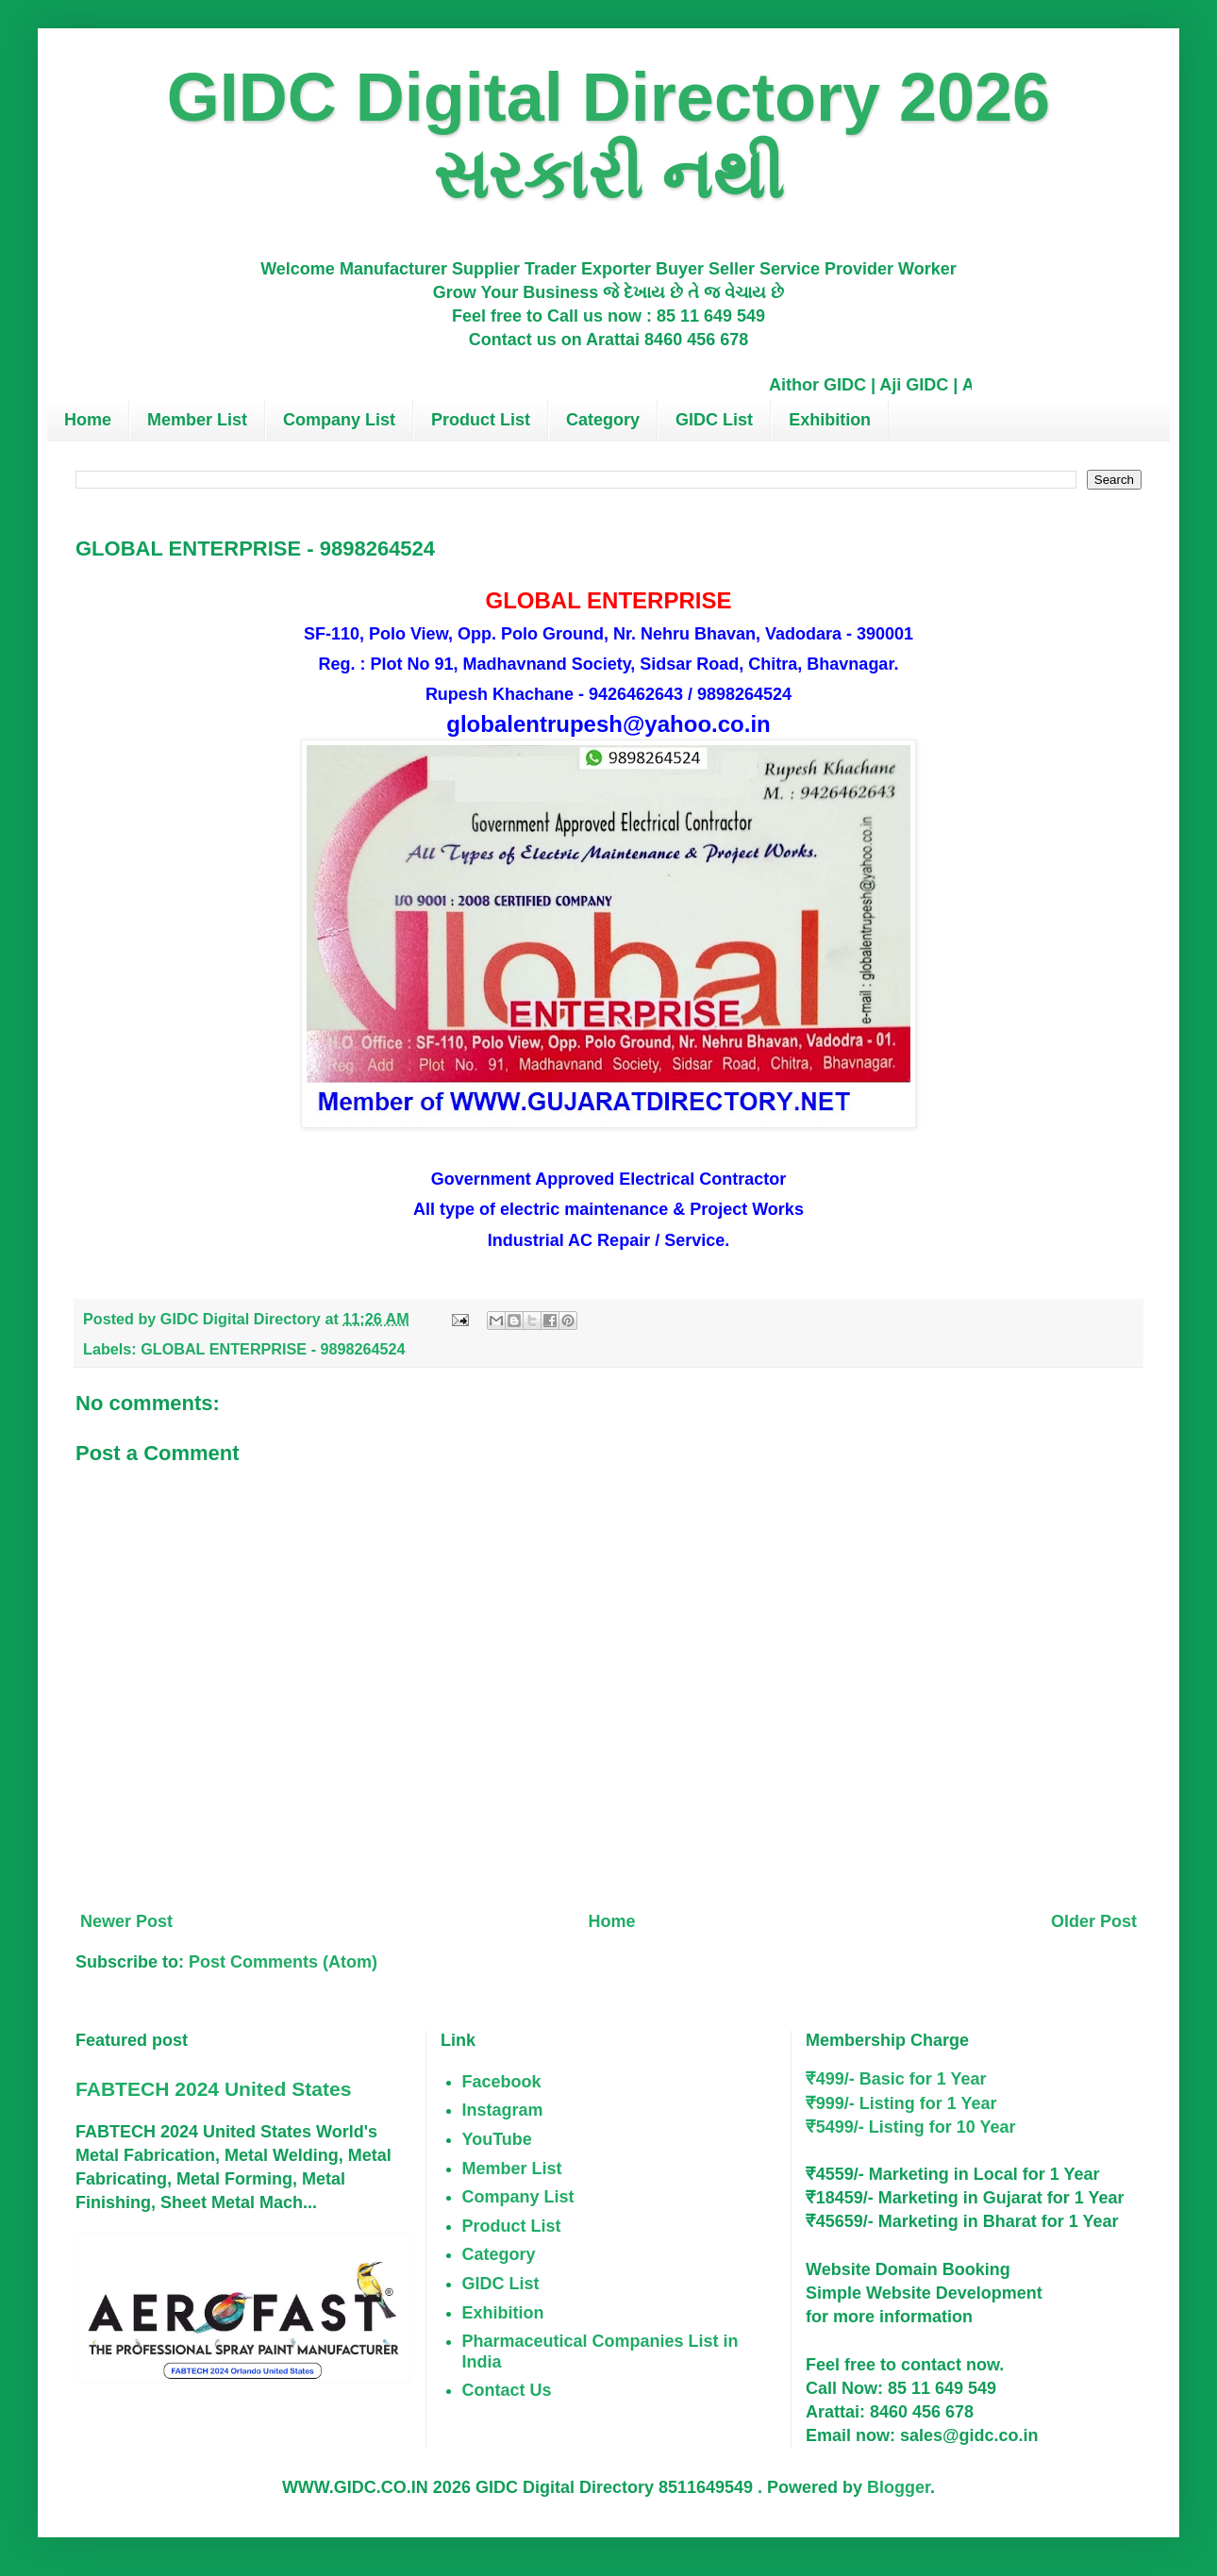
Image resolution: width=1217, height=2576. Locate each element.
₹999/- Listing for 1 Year (901, 2103)
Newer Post (126, 1921)
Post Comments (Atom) (283, 1962)
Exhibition (830, 419)
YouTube (497, 2139)
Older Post (1094, 1921)
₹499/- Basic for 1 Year (896, 2078)
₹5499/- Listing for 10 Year (911, 2127)
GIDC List (714, 419)
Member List (197, 419)
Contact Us (507, 2390)
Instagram (502, 2110)
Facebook (502, 2081)
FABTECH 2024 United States (213, 2089)
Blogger (898, 2487)
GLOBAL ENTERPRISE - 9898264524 (273, 1348)
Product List (480, 419)
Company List (339, 419)
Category (603, 419)
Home (87, 419)
